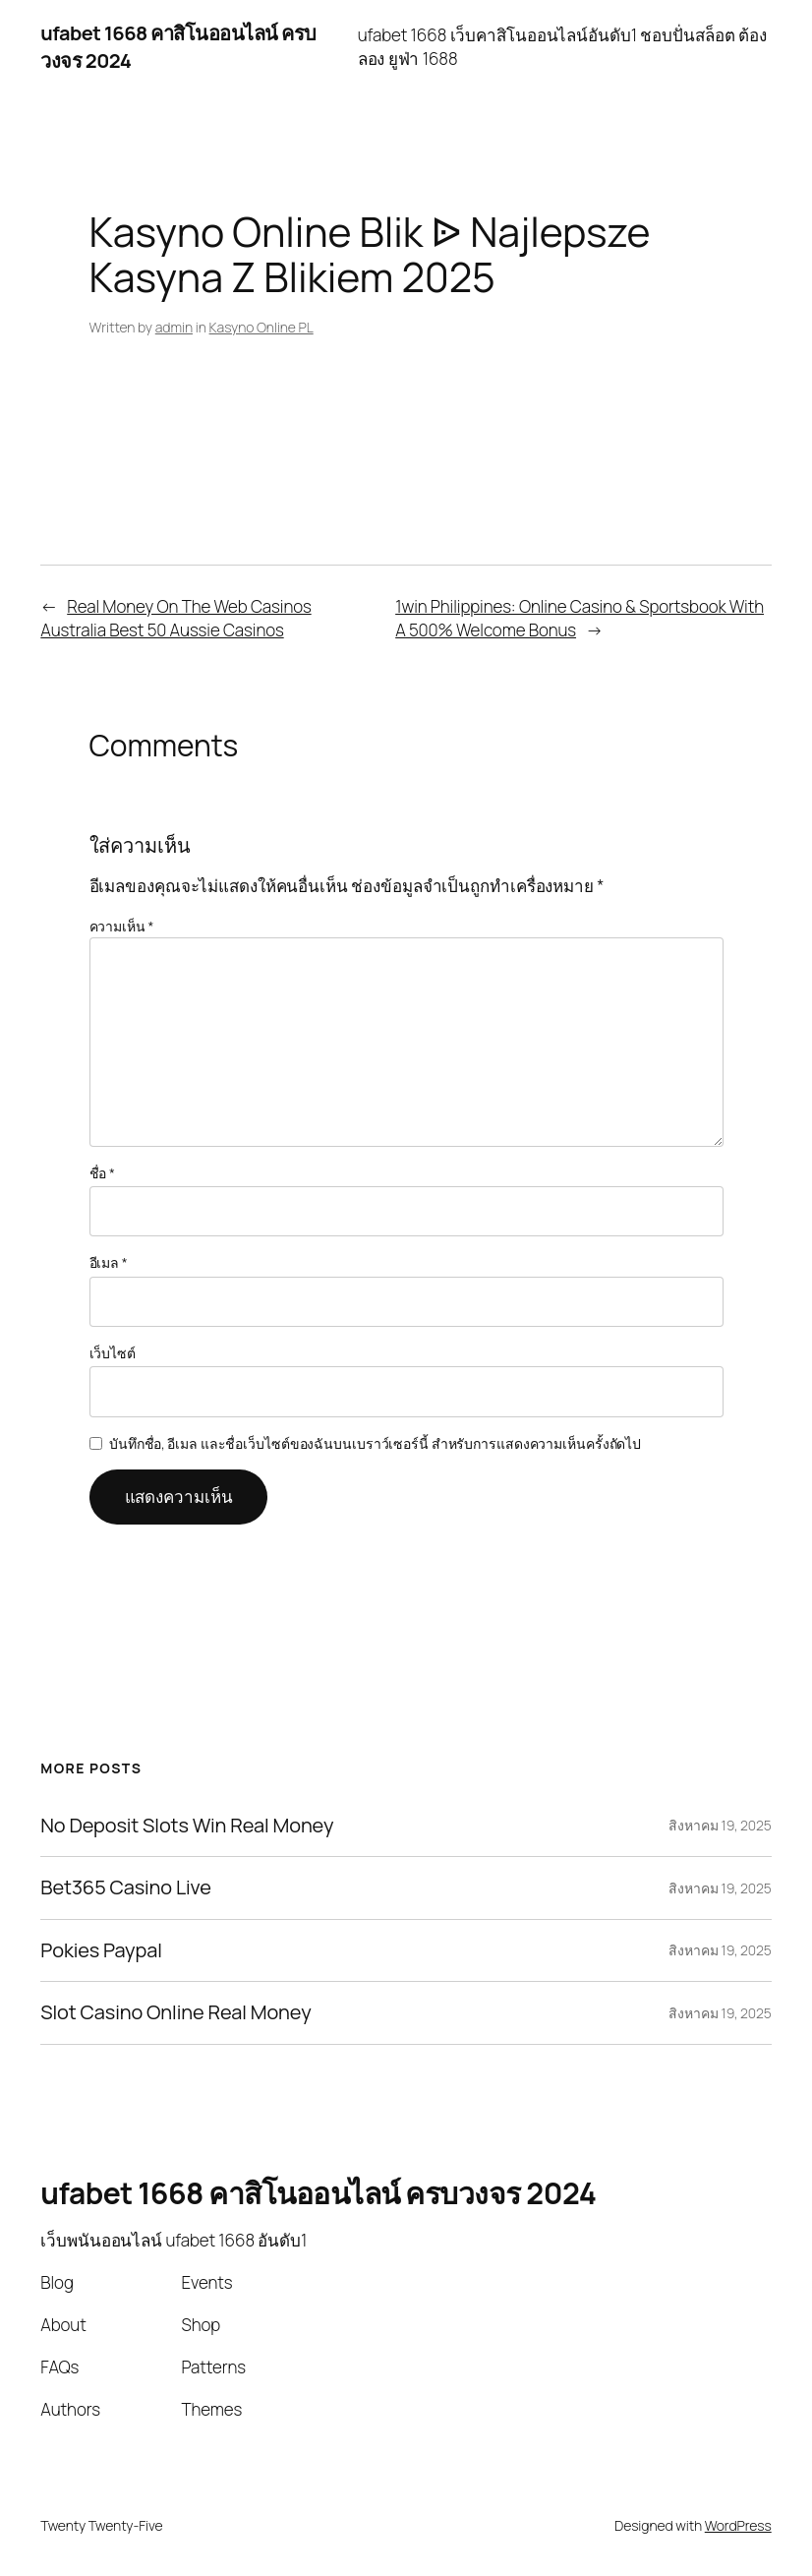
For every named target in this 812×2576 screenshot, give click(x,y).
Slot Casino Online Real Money (175, 2012)
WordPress (738, 2525)
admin (174, 327)
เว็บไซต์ (112, 1353)
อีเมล (108, 1262)
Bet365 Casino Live (125, 1887)
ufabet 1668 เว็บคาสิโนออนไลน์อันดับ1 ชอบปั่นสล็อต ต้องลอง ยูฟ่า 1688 (562, 47)
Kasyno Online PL (261, 327)
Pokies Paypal (100, 1950)
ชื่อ (102, 1173)
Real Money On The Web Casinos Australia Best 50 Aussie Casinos (175, 618)
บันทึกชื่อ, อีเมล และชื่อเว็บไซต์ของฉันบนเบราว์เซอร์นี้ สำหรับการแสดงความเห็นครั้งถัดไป (375, 1443)
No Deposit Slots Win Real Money (186, 1825)
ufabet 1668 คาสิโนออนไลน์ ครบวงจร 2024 (318, 2193)
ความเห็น (121, 926)
